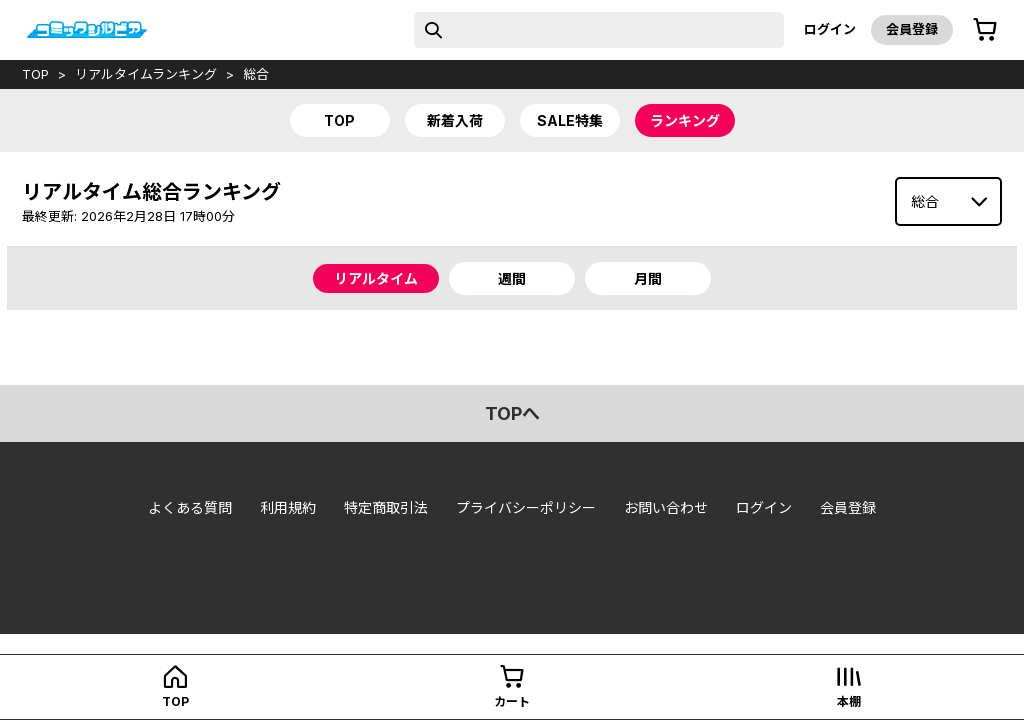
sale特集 (570, 120)
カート (512, 701)
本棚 (849, 701)
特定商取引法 (386, 507)
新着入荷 (455, 120)
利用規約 (288, 507)
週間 (512, 278)
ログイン (830, 29)
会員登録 (912, 29)
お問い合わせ (666, 507)
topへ (512, 413)
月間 (648, 278)
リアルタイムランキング (146, 74)
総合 (256, 74)
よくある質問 (190, 507)
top (35, 74)
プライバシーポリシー (526, 507)
